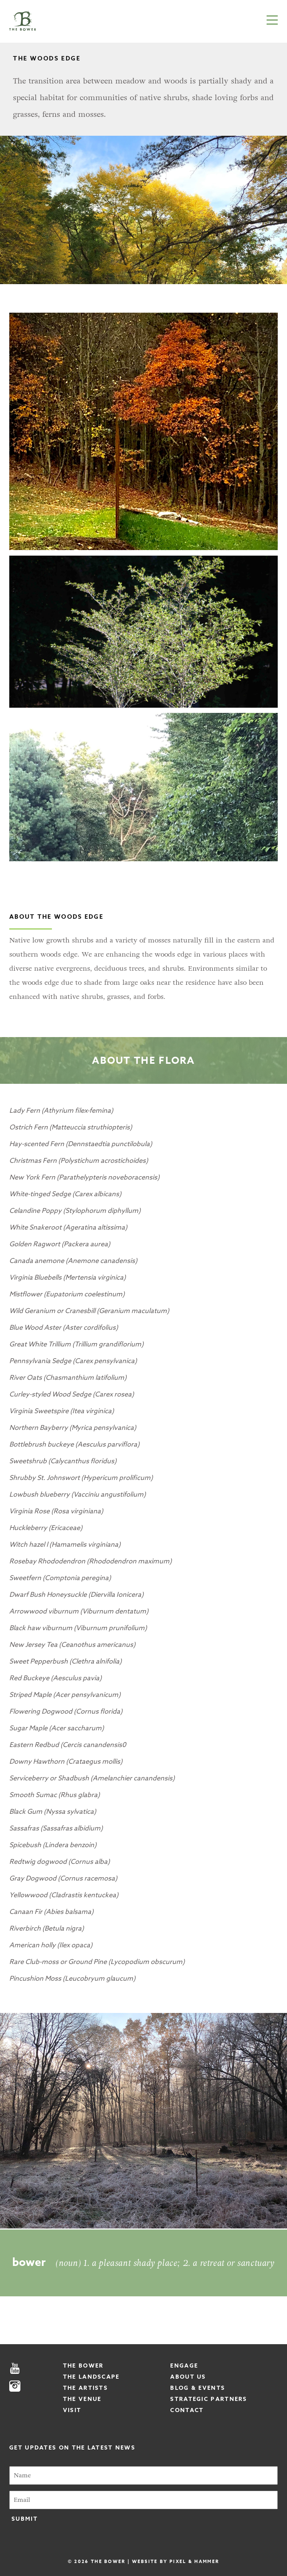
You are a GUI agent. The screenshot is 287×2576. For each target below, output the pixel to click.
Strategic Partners (208, 2399)
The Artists (85, 2388)
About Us (188, 2376)
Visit (72, 2410)
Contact (187, 2410)
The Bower (83, 2365)
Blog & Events (197, 2388)
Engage (184, 2365)
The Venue (82, 2399)
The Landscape (91, 2376)
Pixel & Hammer (194, 2561)
